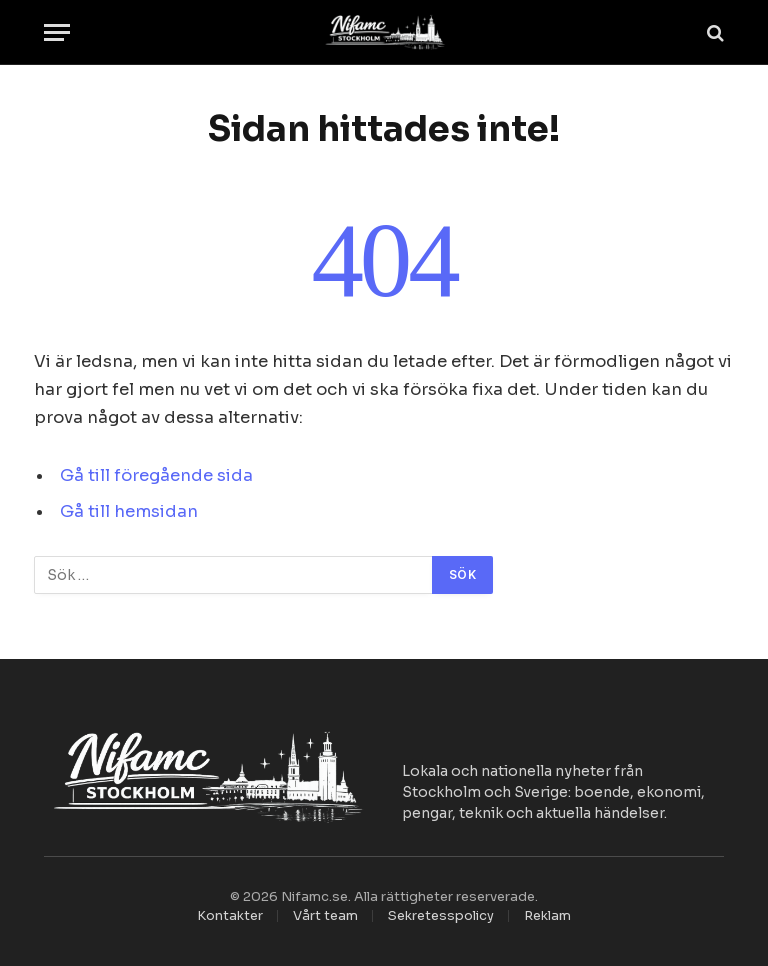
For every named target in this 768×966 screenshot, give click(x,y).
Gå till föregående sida (156, 475)
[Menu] (57, 32)
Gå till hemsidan (129, 511)
